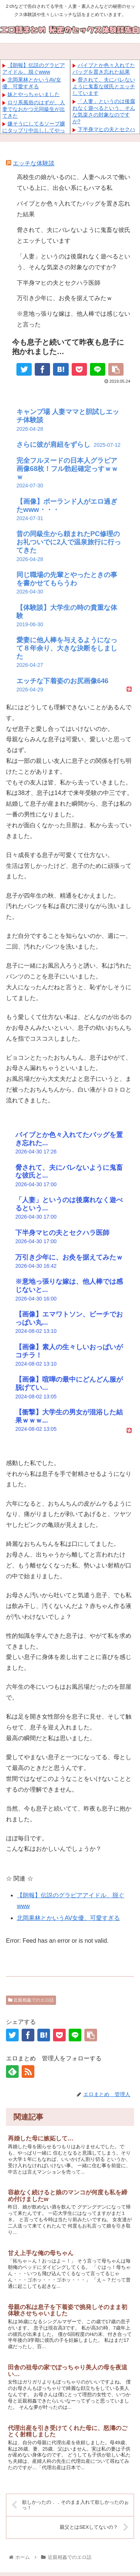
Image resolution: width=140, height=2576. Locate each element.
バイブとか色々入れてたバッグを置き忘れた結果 (73, 208)
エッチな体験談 (34, 163)
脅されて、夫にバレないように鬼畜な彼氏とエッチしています (103, 86)
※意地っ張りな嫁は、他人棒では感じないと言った (73, 319)
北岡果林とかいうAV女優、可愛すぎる (68, 1918)
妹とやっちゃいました (33, 94)
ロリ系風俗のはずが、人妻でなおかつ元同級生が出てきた (33, 109)
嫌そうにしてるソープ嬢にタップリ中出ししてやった (33, 130)
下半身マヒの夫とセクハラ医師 (58, 283)
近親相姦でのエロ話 (31, 2000)
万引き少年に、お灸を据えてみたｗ (64, 298)
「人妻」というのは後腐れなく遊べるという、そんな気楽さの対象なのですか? (73, 261)
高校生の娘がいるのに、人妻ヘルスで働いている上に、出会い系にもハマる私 (73, 182)
